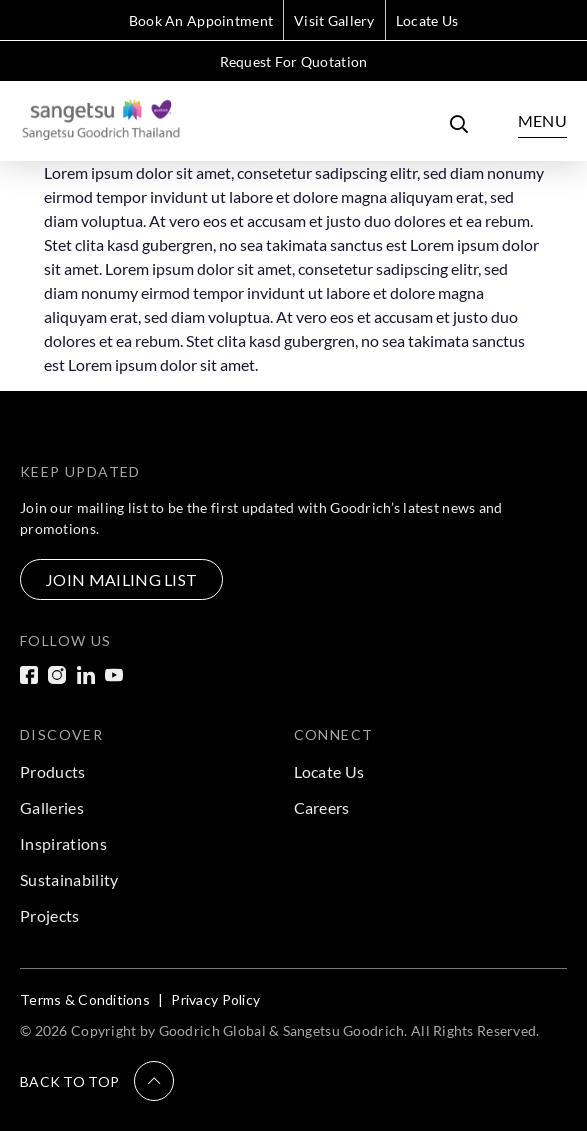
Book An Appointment (201, 20)
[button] (97, 1081)
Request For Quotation (294, 61)
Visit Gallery (334, 20)
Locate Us (427, 20)
